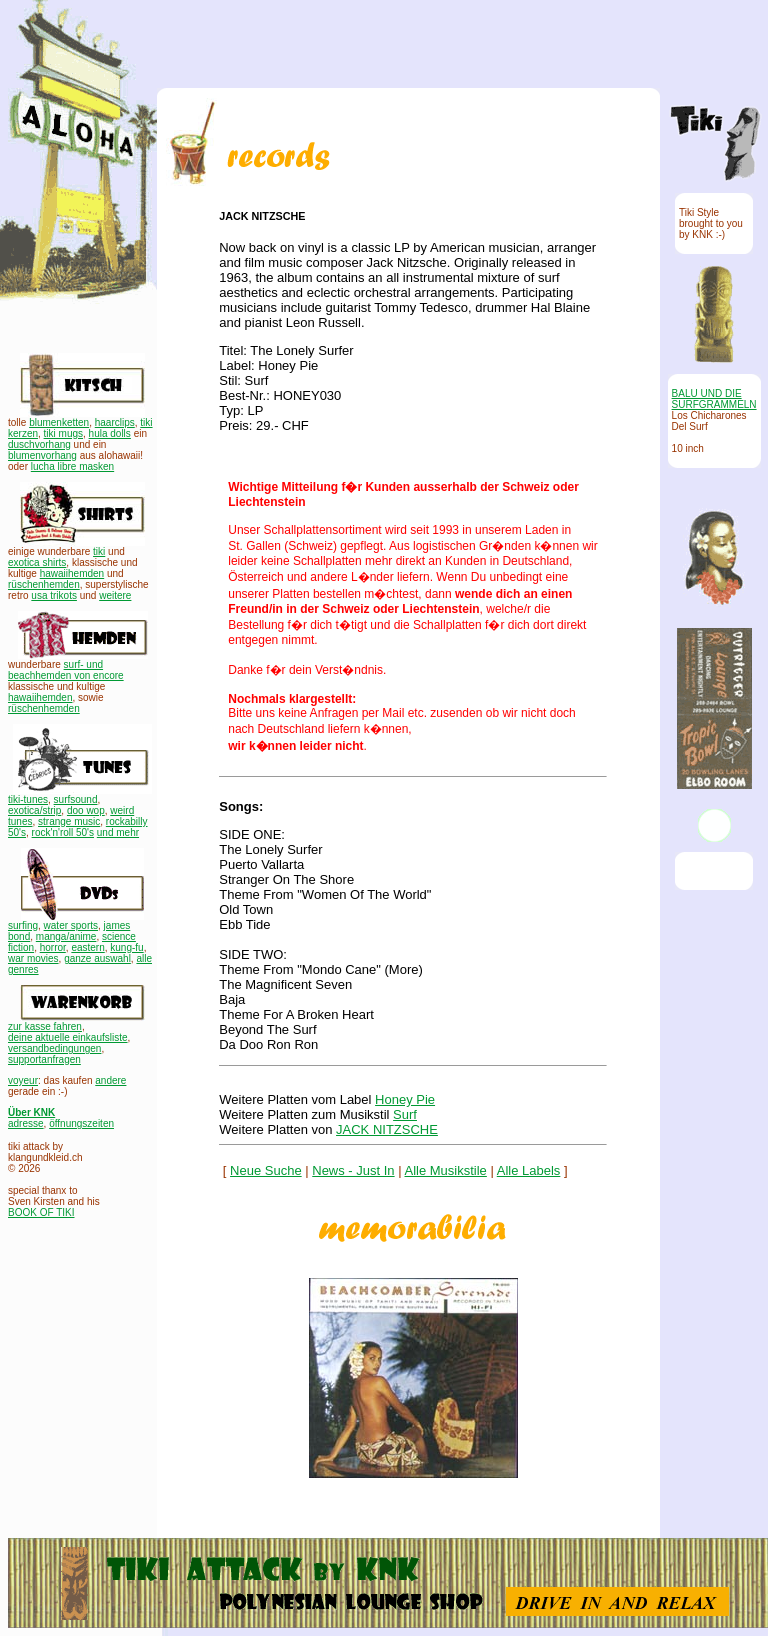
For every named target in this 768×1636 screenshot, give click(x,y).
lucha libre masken (72, 466)
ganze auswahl (97, 958)
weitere (115, 595)
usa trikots (54, 595)
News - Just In (353, 1170)
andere (110, 1080)
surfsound (76, 799)
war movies (33, 958)
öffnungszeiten (81, 1123)
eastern (87, 947)
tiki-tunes (28, 799)
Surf (405, 1114)
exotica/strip (34, 810)
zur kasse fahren (45, 1026)
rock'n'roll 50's (63, 832)
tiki (99, 551)
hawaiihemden (72, 573)
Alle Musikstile (446, 1170)
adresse (26, 1123)
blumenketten (59, 422)
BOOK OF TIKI (41, 1212)
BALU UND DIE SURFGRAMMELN (714, 399)
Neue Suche (266, 1170)
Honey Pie (405, 1099)
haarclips (115, 422)
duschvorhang (39, 444)
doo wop (86, 810)
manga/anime (66, 936)
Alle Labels (529, 1170)
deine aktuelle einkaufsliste (68, 1037)
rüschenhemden (44, 584)
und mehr (118, 832)
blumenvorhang (42, 455)
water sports (71, 925)
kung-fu (126, 947)
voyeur (23, 1080)
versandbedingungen (54, 1048)
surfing (23, 925)
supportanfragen (44, 1059)
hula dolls (110, 433)
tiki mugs (63, 433)
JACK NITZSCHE (387, 1129)
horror (53, 947)
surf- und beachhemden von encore (66, 670)
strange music (69, 821)
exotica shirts (37, 562)
